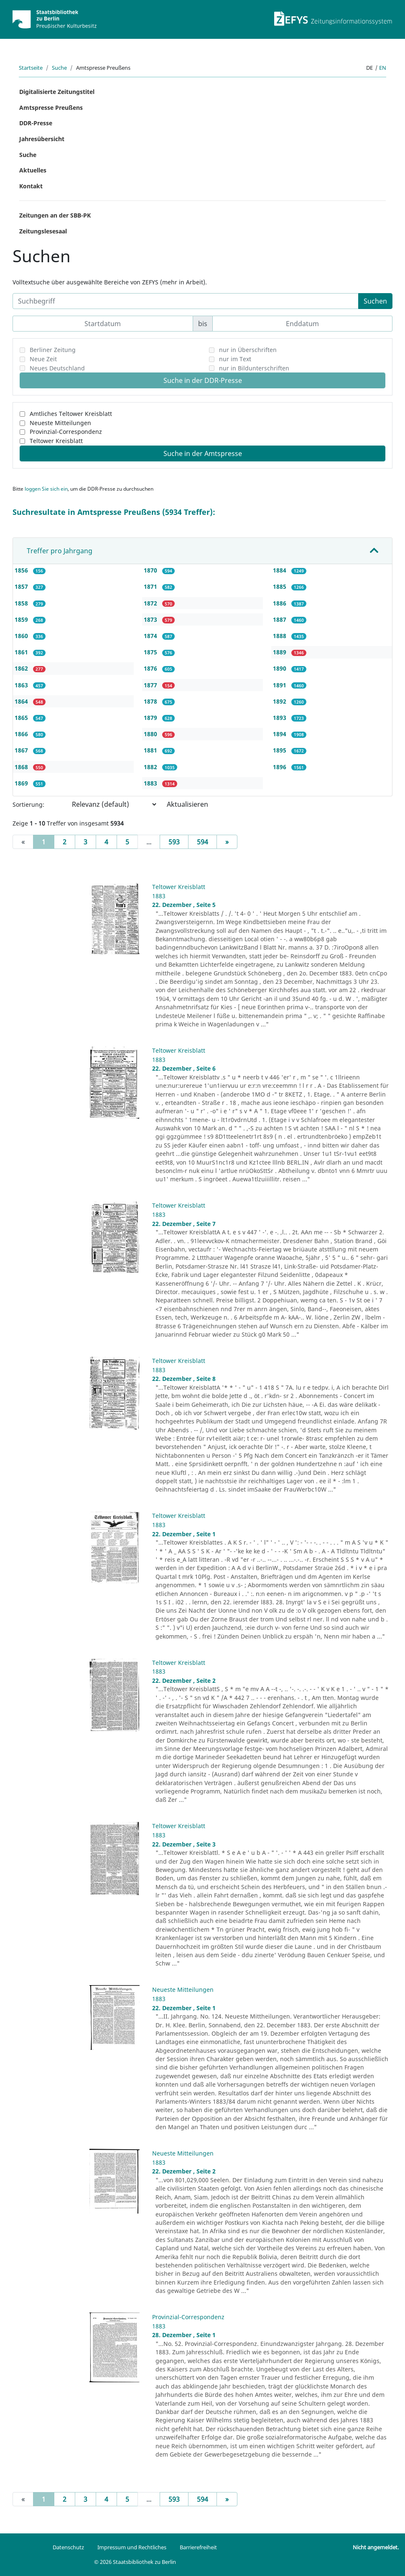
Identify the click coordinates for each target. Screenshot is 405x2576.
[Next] (227, 842)
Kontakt (31, 186)
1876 (151, 668)
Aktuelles (32, 170)
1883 (151, 783)
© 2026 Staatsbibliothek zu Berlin (135, 2562)
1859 (22, 619)
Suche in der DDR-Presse (202, 380)
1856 (22, 570)
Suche (59, 67)
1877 (151, 685)
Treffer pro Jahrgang (59, 550)
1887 (280, 619)
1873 (151, 619)
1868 (22, 767)
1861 (22, 652)
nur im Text (235, 359)
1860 (22, 636)
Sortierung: (28, 804)
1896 (280, 767)
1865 (22, 718)
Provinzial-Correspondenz (66, 432)
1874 (151, 636)
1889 (280, 652)
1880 (151, 734)
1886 (280, 603)
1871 (151, 586)
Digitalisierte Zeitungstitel (56, 92)
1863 (22, 685)
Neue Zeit (43, 359)
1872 (151, 603)
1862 (22, 668)
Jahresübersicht (41, 139)
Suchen (375, 301)
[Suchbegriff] (186, 301)
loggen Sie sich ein (46, 489)
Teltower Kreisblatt (56, 441)
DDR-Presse (35, 123)
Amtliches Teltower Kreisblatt (71, 414)
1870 (151, 570)
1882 (151, 767)
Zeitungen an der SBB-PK (55, 215)
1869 (22, 783)
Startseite (31, 67)
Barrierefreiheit (198, 2547)
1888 (280, 636)
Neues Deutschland (57, 368)
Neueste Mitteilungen (60, 423)
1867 (22, 750)
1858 (22, 603)
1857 (22, 586)
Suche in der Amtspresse (202, 453)
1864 (22, 701)
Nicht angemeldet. (376, 2547)
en (382, 67)
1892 (280, 701)
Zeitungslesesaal (43, 231)
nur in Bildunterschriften (254, 368)
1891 (280, 685)
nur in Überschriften (248, 350)
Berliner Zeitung (53, 350)
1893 (280, 718)
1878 (151, 701)
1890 (280, 668)
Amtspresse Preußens (51, 107)
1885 (280, 586)
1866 (22, 734)
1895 (280, 750)
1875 (151, 652)
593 (174, 841)
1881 (151, 750)
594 (202, 841)
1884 (280, 570)
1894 (280, 734)
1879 (151, 718)
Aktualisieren (187, 804)
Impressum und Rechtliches (131, 2547)
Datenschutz (68, 2547)
